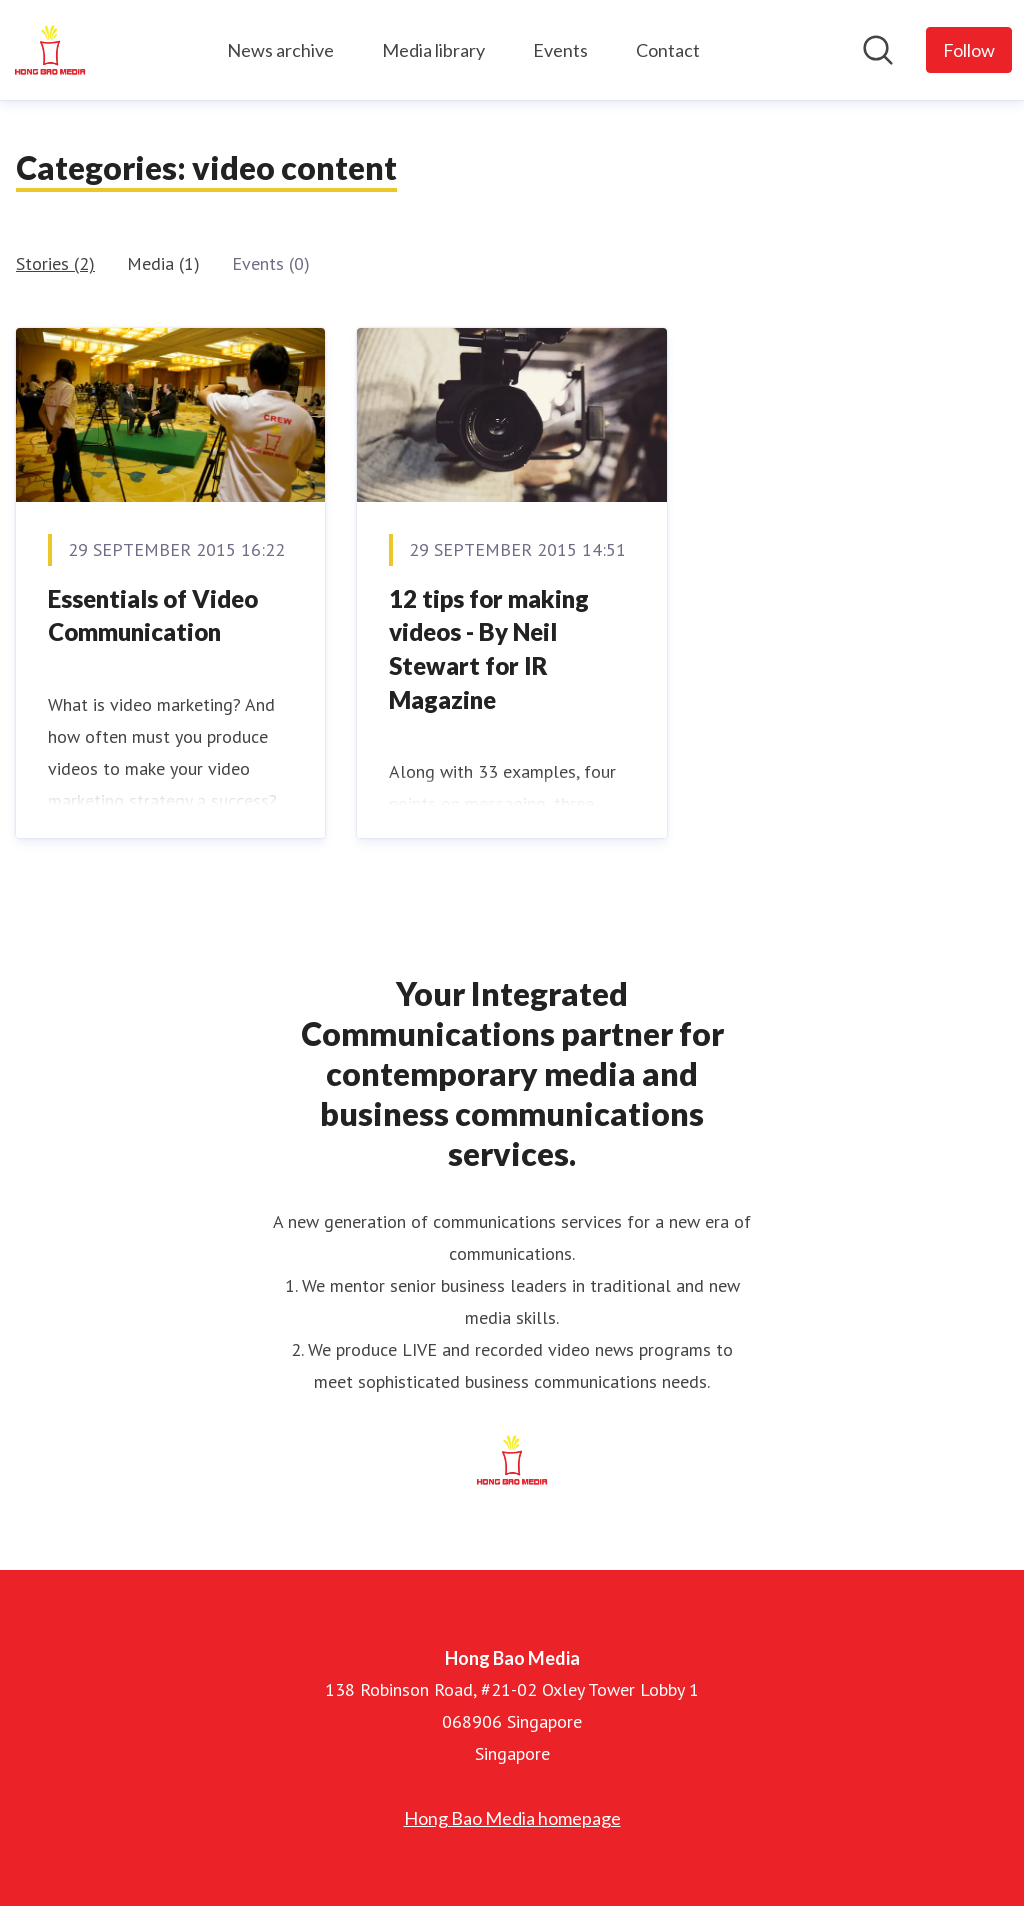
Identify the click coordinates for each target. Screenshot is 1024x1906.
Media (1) (163, 263)
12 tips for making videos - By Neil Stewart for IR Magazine (489, 649)
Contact (668, 50)
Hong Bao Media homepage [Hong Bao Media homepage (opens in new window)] (512, 1818)
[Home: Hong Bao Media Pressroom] (50, 50)
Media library (433, 50)
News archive (280, 50)
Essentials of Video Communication (153, 615)
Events (560, 50)
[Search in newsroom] (878, 50)
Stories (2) (55, 263)
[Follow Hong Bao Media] (969, 50)
